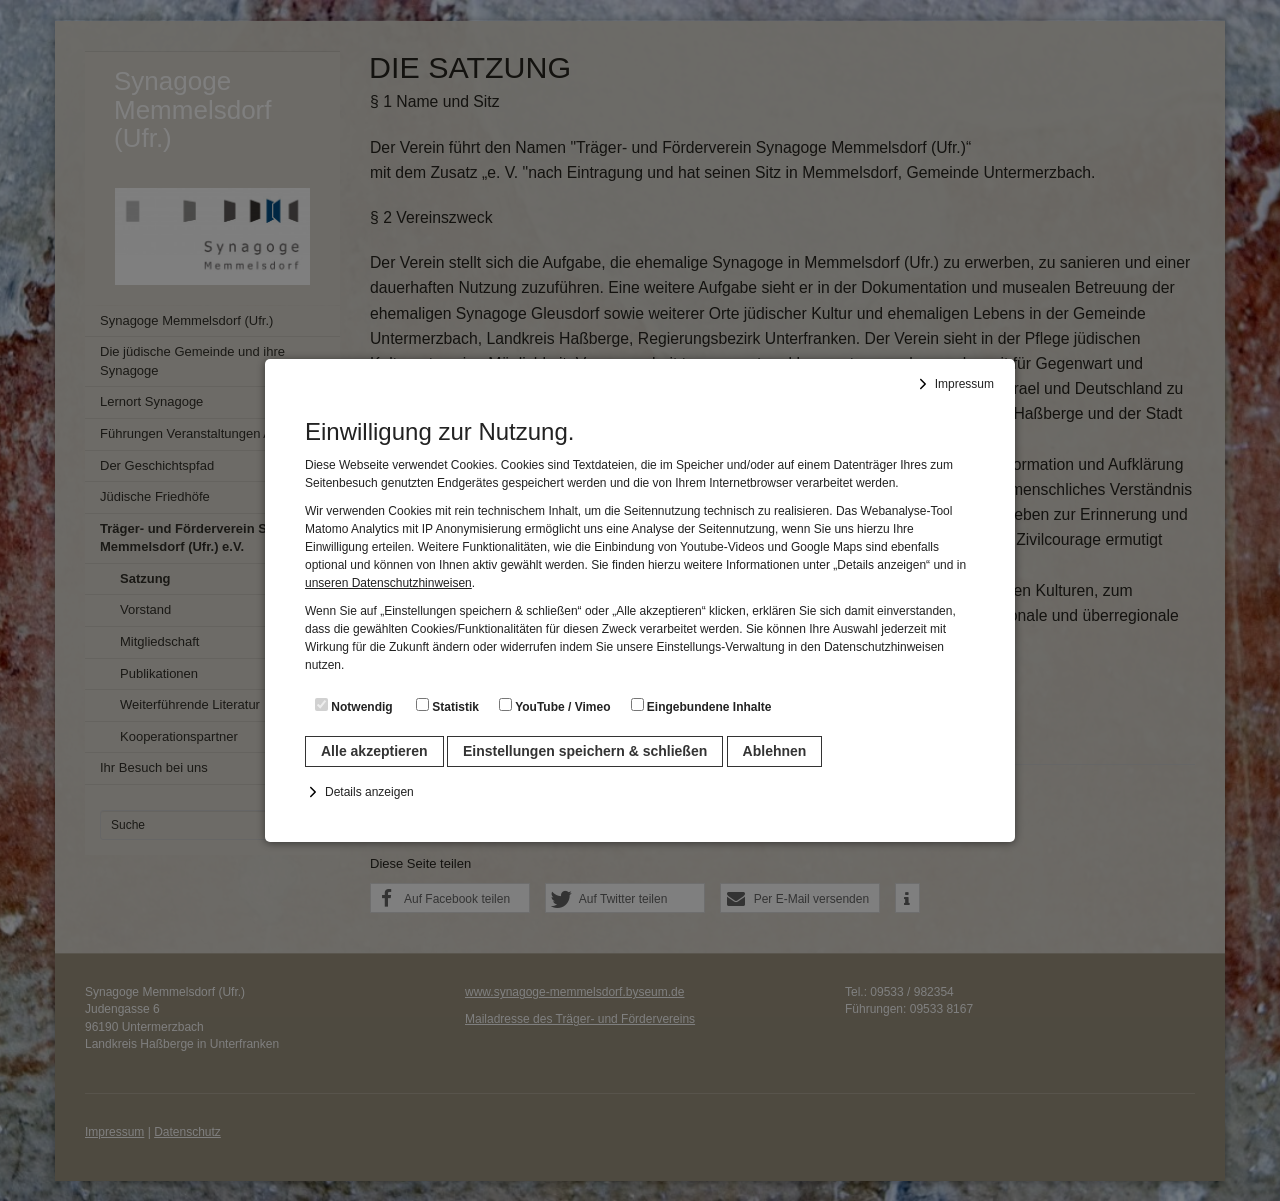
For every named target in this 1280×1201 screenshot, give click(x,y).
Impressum (964, 384)
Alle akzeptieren (374, 751)
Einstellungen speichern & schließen (585, 751)
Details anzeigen (369, 792)
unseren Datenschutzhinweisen (388, 583)
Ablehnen (775, 751)
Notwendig (354, 706)
